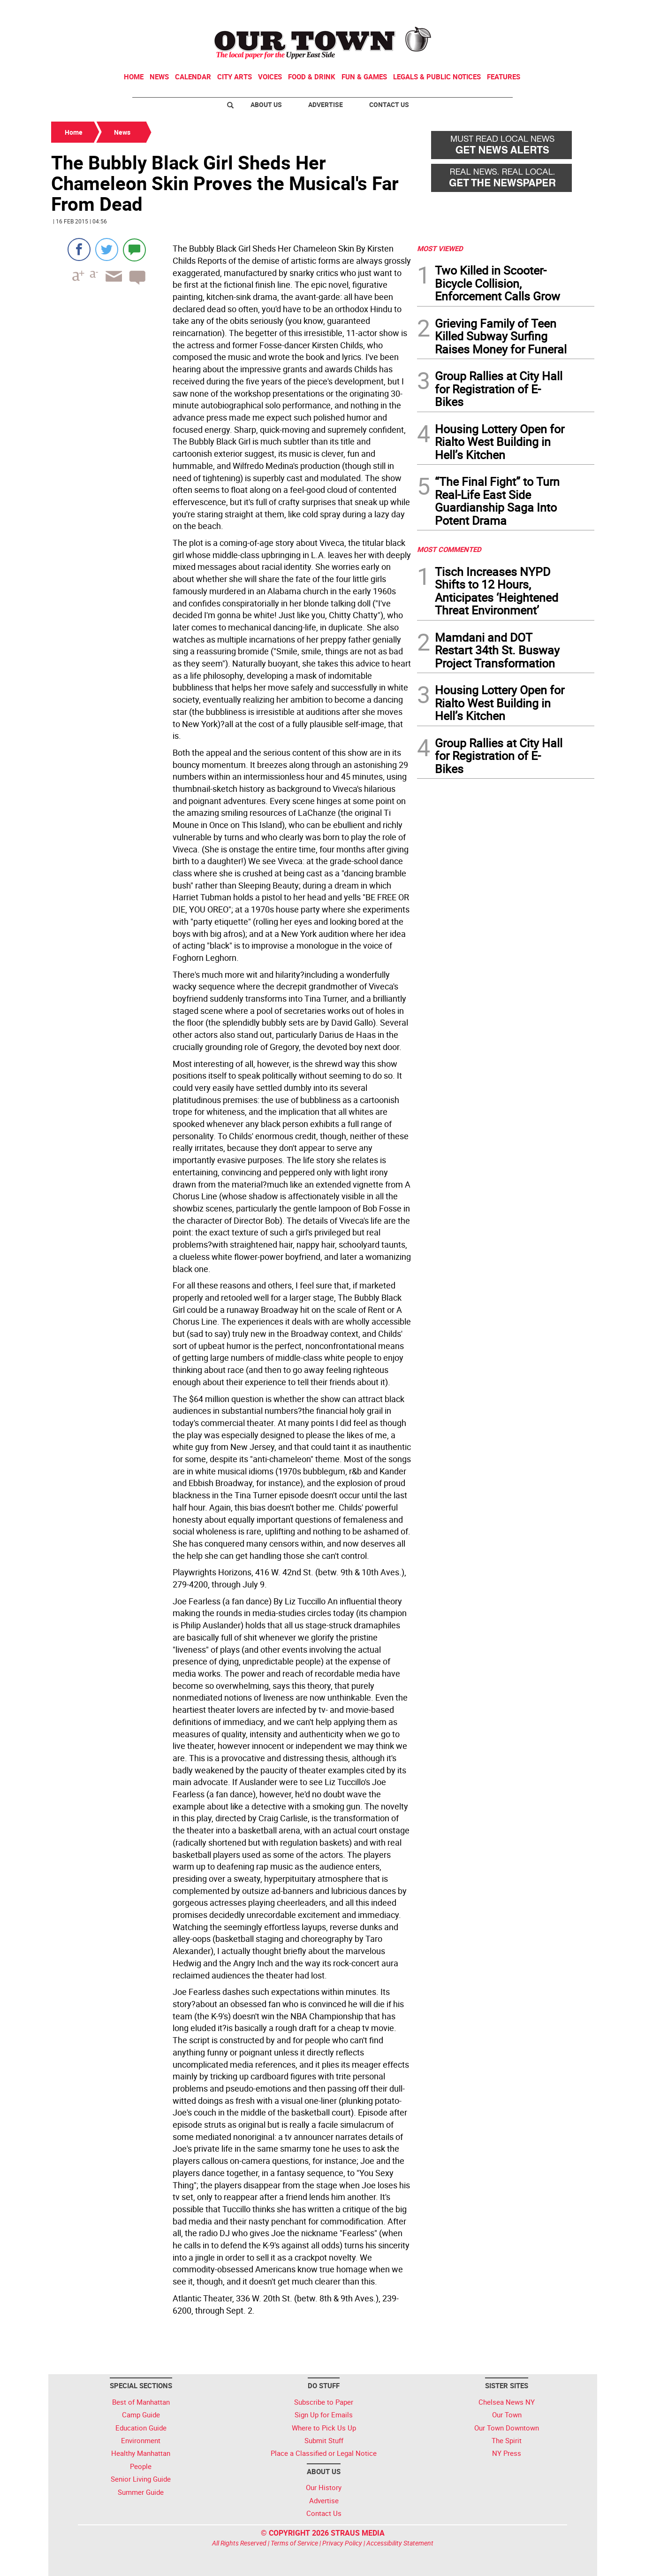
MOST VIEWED (440, 248)
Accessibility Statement (399, 2542)
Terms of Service (294, 2542)
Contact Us (389, 104)
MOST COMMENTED (449, 549)
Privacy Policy (342, 2542)
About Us (266, 104)
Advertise (325, 104)
